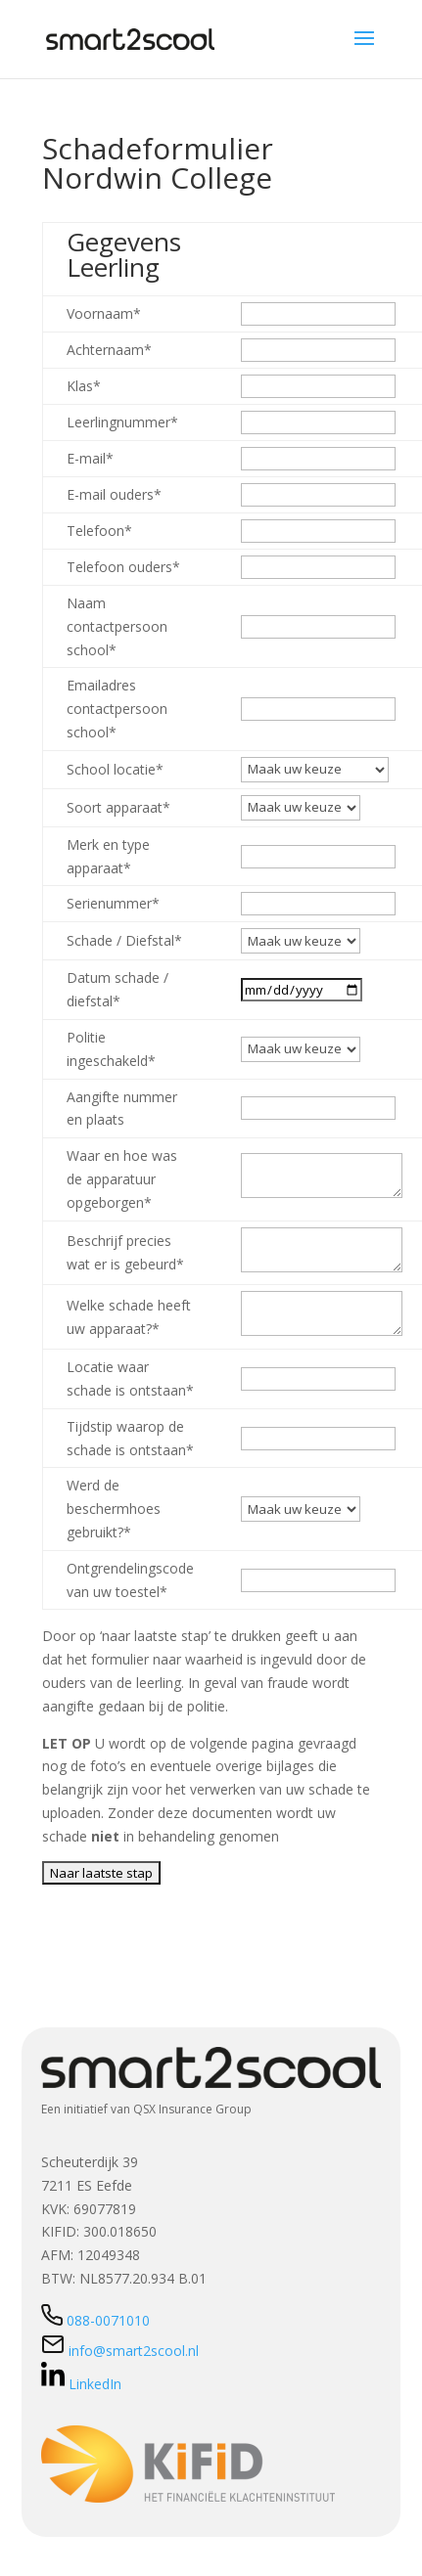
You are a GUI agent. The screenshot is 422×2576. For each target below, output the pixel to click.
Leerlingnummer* (122, 422)
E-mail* (90, 458)
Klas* (84, 386)
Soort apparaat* (118, 807)
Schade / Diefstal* (124, 940)
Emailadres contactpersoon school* (117, 708)
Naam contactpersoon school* (117, 626)
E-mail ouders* (114, 494)
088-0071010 (95, 2320)
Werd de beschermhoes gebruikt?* (114, 1508)
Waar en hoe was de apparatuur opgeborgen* (122, 1179)
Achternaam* (109, 349)
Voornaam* (104, 313)
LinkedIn (81, 2384)
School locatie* (115, 769)
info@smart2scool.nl (120, 2350)
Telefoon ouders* (123, 566)
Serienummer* (113, 903)
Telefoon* (99, 530)
